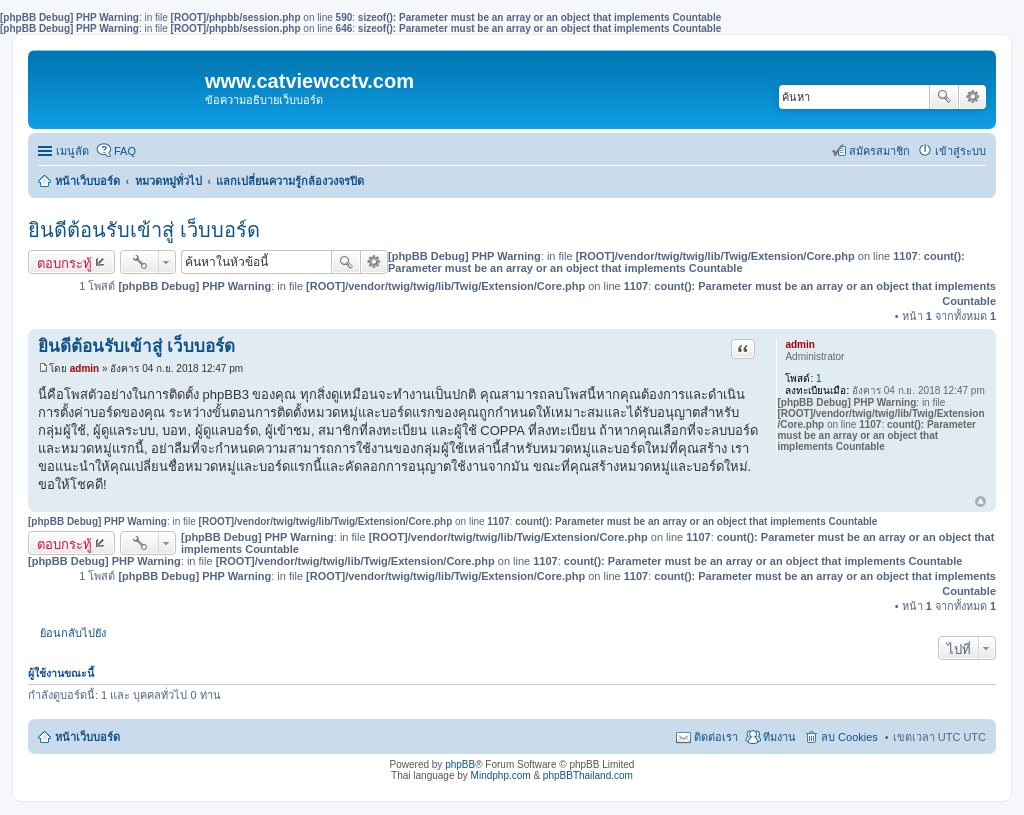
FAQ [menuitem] (125, 151)
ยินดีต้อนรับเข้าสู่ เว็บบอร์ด (144, 230)
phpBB (460, 764)
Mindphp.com (501, 775)
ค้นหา (944, 97)
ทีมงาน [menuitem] (779, 737)
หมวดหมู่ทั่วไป (168, 181)
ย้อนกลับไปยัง (73, 633)
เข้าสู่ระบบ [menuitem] (960, 151)
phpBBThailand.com (588, 775)
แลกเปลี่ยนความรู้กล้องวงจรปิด (290, 181)
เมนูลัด (72, 151)
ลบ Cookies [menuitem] (849, 737)
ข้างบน (980, 502)
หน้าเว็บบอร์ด (87, 181)
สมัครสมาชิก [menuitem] (879, 151)
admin (799, 344)
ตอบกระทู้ (64, 263)
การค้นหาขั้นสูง (972, 97)
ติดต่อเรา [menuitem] (716, 737)
